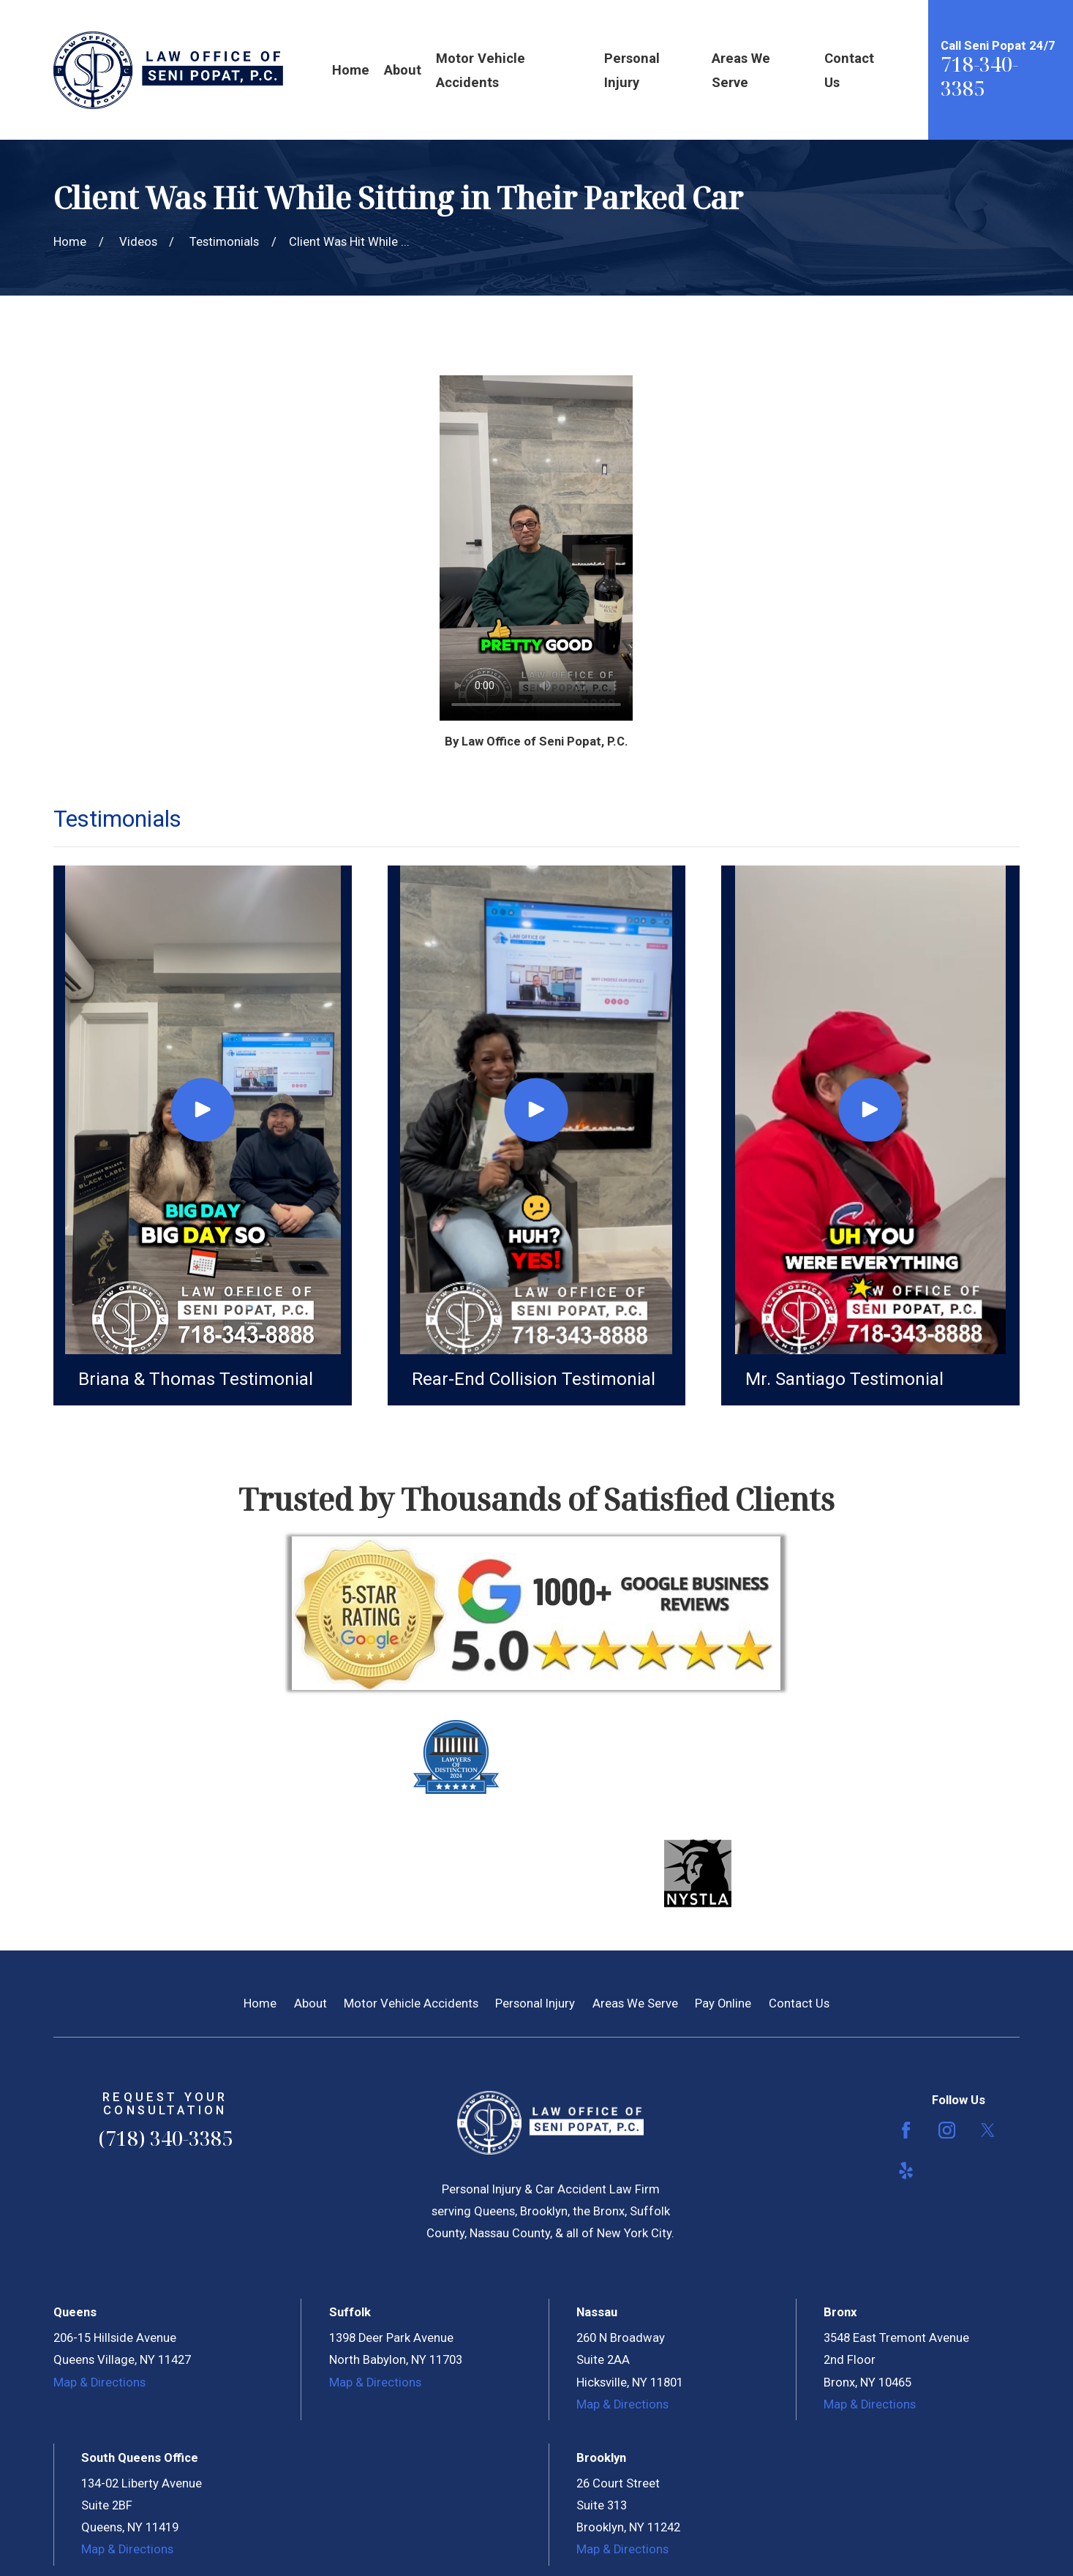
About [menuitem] (402, 70)
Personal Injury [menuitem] (632, 70)
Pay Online (723, 2003)
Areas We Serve (635, 2003)
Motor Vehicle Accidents (411, 2003)
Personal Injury (535, 2003)
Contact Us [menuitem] (849, 70)
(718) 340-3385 (165, 2138)
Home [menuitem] (350, 70)
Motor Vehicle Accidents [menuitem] (480, 70)
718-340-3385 (979, 76)
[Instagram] (946, 2130)
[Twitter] (987, 2130)
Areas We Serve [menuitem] (741, 70)
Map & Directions (99, 2382)
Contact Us (799, 2003)
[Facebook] (905, 2130)
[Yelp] (905, 2170)
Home (260, 2003)
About (310, 2003)
